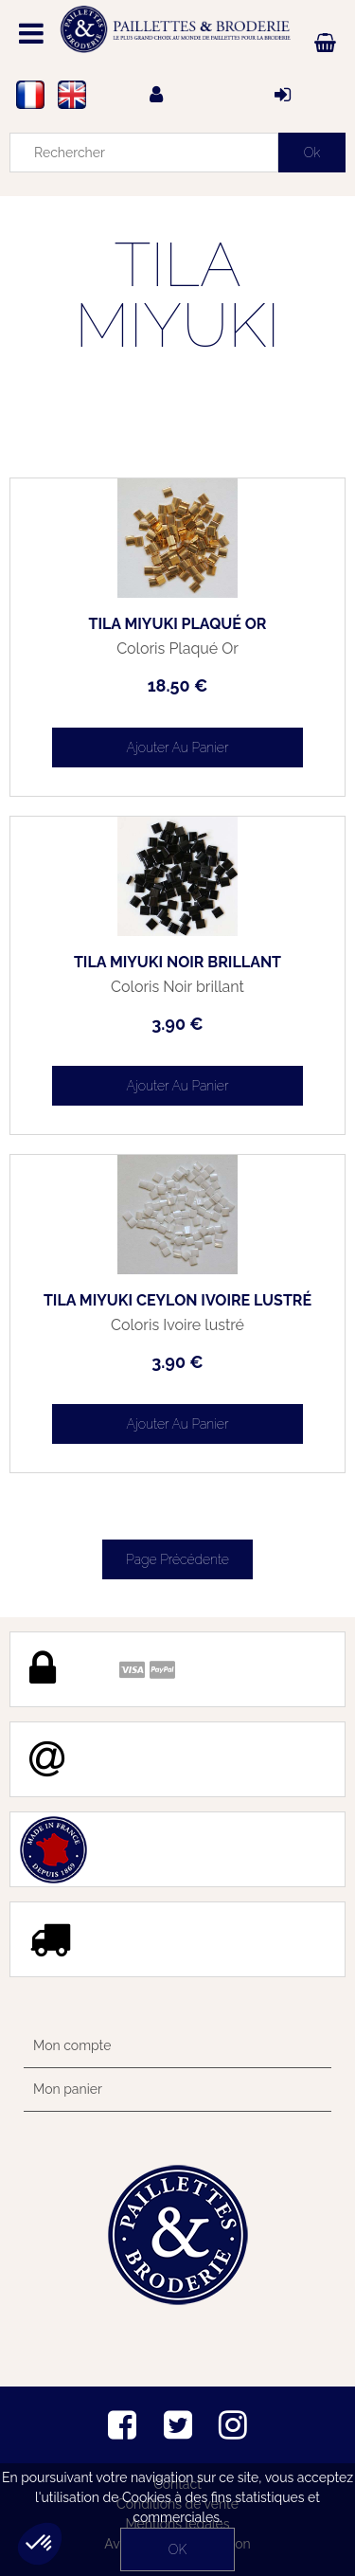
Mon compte (72, 2045)
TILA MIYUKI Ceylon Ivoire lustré (177, 1300)
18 (178, 685)
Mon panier (67, 2089)
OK (177, 2549)
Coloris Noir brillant (177, 987)
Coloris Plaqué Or (177, 649)
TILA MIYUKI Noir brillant (177, 962)
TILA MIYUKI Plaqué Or (178, 624)
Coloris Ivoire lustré (177, 1325)
